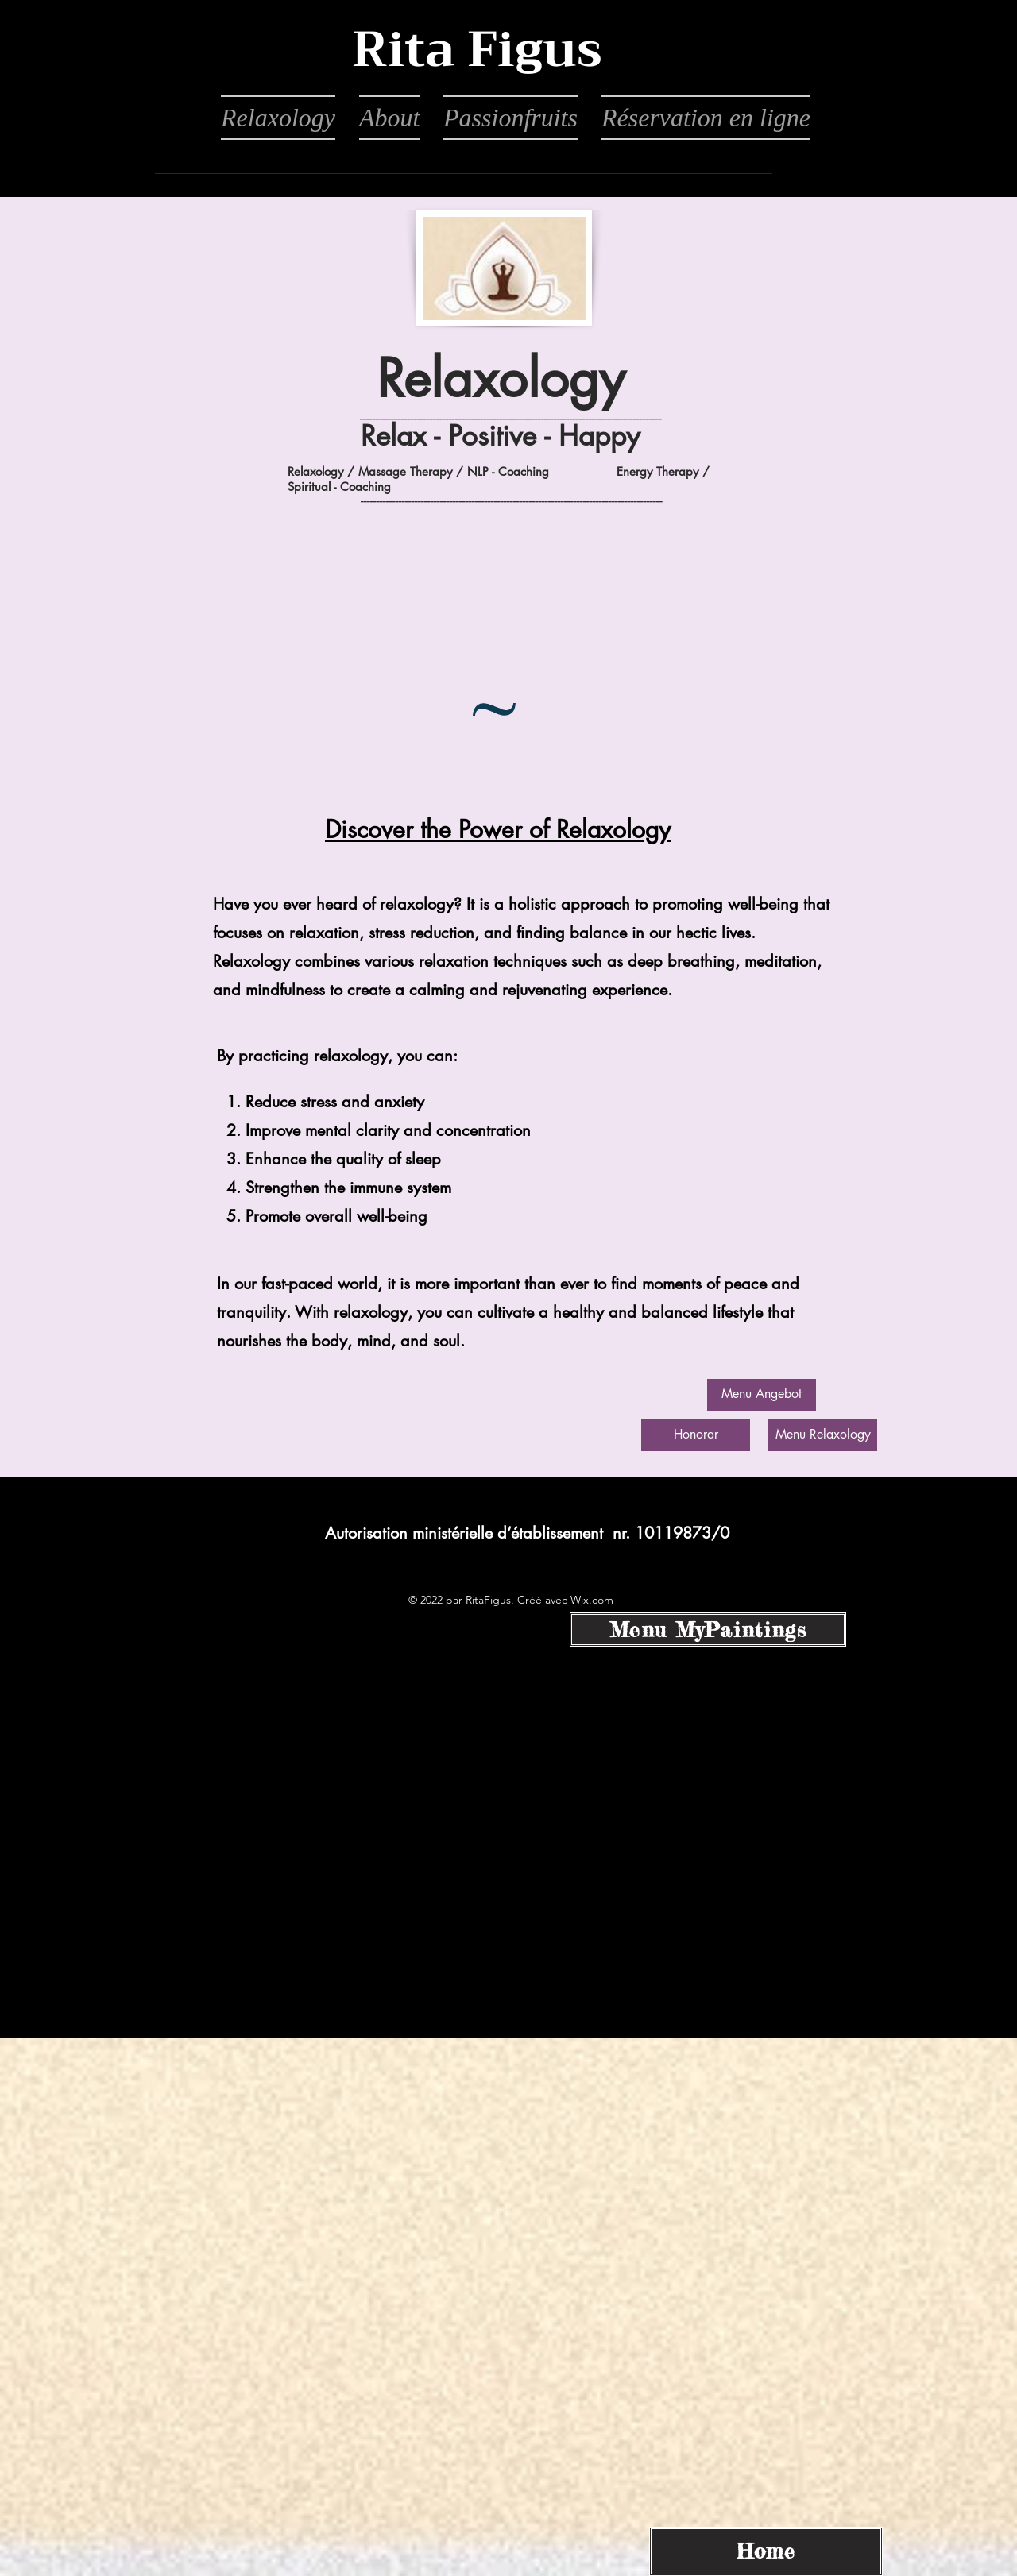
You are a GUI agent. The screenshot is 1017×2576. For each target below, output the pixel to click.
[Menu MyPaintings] (708, 1629)
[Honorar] (695, 1435)
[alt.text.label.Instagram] (508, 1548)
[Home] (766, 2551)
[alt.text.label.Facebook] (485, 1548)
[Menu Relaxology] (822, 1435)
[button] (476, 51)
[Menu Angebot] (761, 1395)
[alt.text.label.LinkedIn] (532, 1548)
